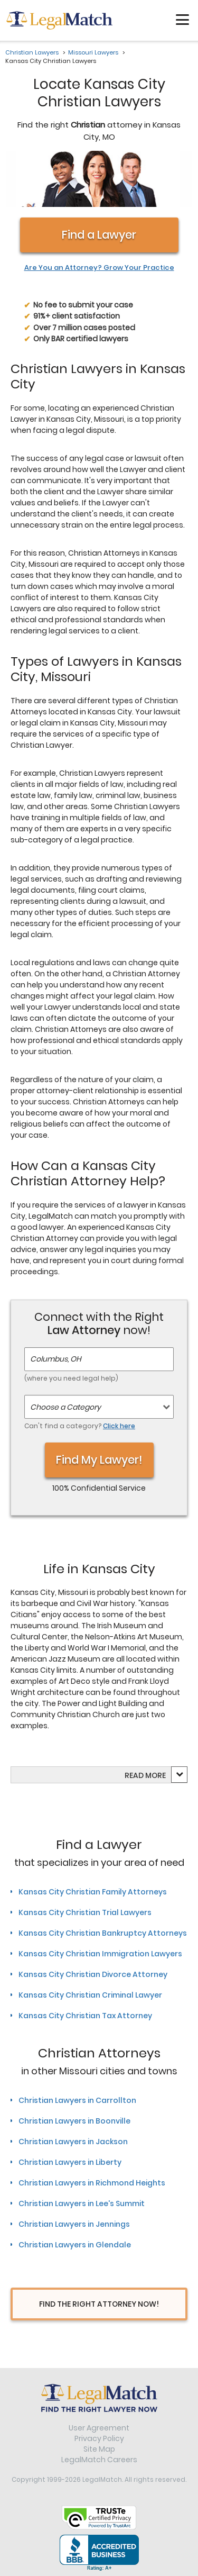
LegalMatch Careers (99, 2459)
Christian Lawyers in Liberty (69, 2162)
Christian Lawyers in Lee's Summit (81, 2203)
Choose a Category (65, 1407)
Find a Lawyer (99, 234)
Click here (119, 1425)
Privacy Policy (99, 2438)
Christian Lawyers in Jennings (74, 2224)
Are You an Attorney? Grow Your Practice (99, 268)
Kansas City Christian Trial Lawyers (85, 1912)
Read (145, 1775)
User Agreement (99, 2428)
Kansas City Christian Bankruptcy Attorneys (102, 1933)
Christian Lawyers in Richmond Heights (91, 2183)
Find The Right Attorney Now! (99, 2304)
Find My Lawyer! (99, 1459)
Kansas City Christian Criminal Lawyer (90, 1995)
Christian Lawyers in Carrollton (77, 2100)
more (155, 1775)
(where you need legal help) (71, 1378)
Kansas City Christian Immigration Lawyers (100, 1953)
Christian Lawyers (32, 52)
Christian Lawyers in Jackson (73, 2141)
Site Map (99, 2449)
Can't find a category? (79, 1425)
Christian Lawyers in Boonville (74, 2121)
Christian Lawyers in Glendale (74, 2244)
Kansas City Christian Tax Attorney (85, 2015)
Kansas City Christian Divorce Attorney (92, 1974)
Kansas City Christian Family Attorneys (92, 1891)
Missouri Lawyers (93, 52)
